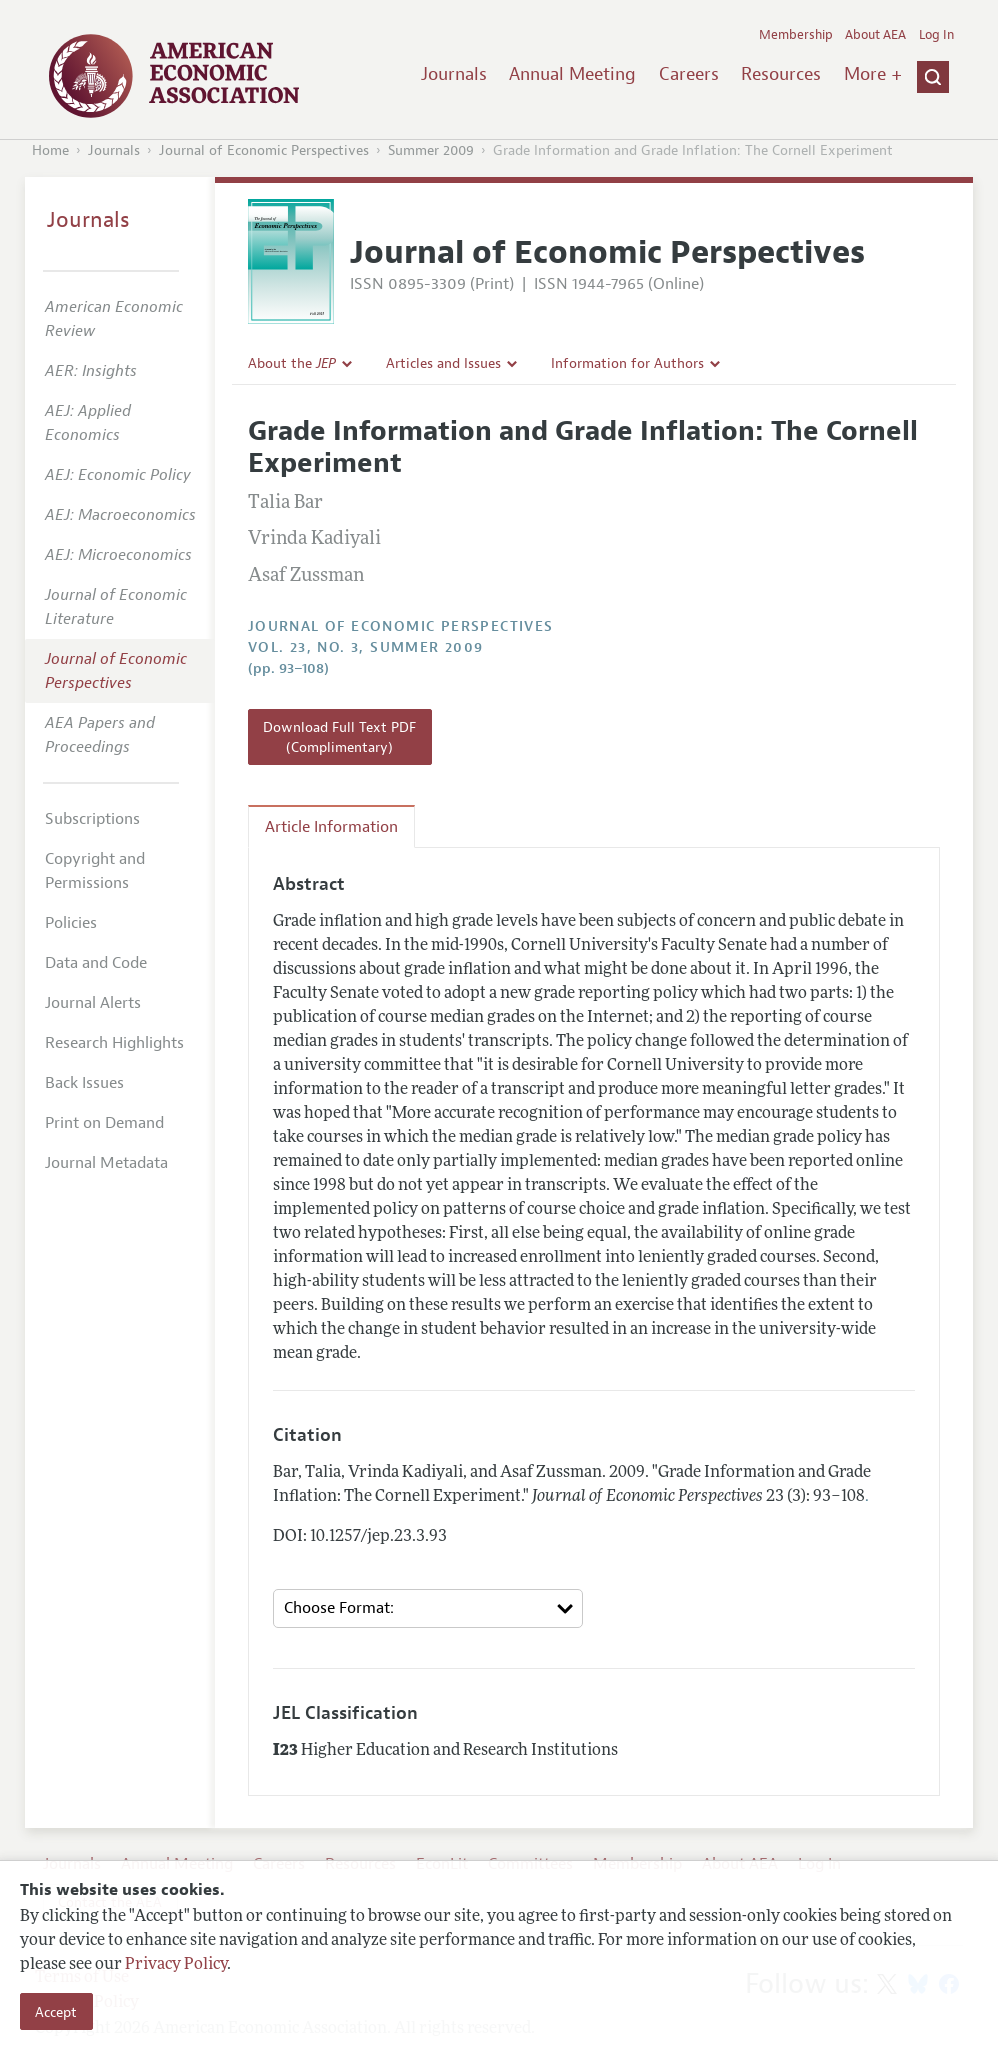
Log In (936, 35)
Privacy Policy (176, 1965)
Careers (689, 74)
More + (873, 74)
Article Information (331, 827)
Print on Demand (104, 1123)
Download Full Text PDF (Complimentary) (339, 737)
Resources (781, 74)
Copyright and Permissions (95, 871)
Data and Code (96, 963)
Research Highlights (114, 1043)
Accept (56, 2012)
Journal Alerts (93, 1003)
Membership (796, 35)
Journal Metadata (106, 1163)
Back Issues (84, 1083)
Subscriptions (92, 819)
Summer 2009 (431, 150)
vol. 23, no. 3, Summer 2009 (366, 647)
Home (50, 150)
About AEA (875, 35)
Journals (454, 74)
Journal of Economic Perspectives (264, 150)
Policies (71, 923)
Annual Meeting (572, 74)
